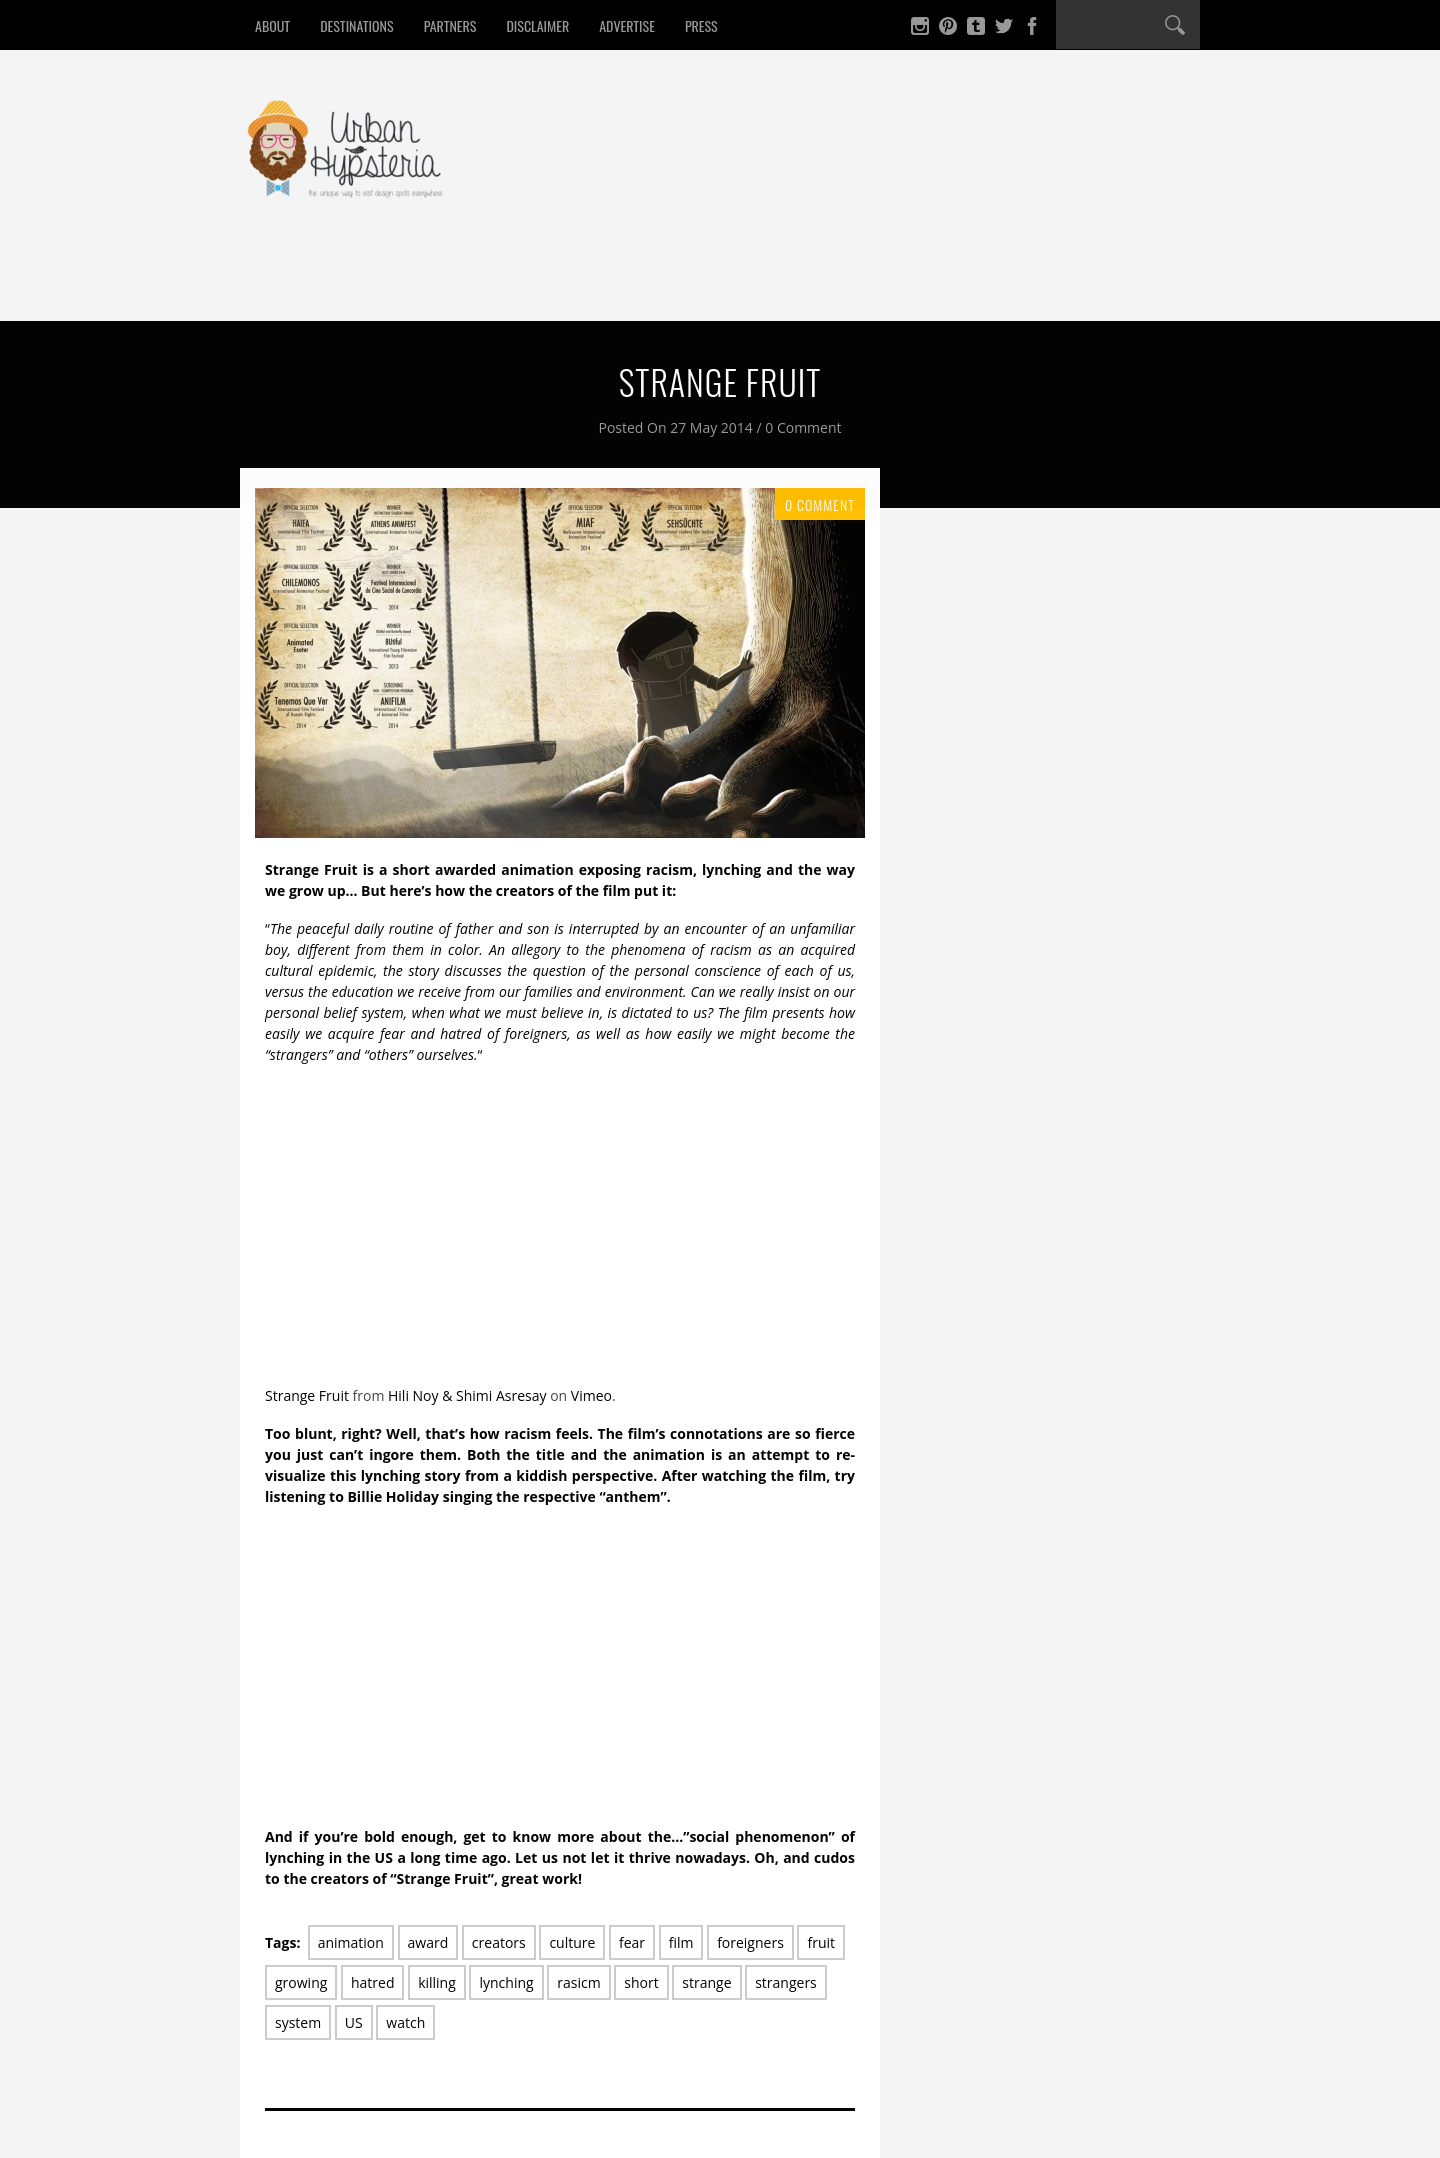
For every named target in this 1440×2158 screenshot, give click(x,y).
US (354, 2022)
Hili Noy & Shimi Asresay (467, 1395)
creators (499, 1942)
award (428, 1942)
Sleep (508, 283)
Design (592, 283)
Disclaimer (537, 25)
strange (706, 1982)
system (298, 2022)
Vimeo (591, 1395)
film (681, 1942)
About (272, 25)
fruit (821, 1942)
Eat (355, 283)
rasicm (578, 1982)
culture (572, 1942)
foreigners (750, 1942)
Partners (450, 25)
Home (284, 283)
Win (768, 283)
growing (301, 1982)
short (641, 1982)
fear (632, 1942)
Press (701, 25)
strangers (786, 1982)
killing (437, 1982)
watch (405, 2022)
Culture (686, 283)
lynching (506, 1982)
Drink (428, 283)
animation (351, 1942)
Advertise (627, 25)
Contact (852, 283)
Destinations (356, 25)
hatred (373, 1982)
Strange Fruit (307, 1395)
